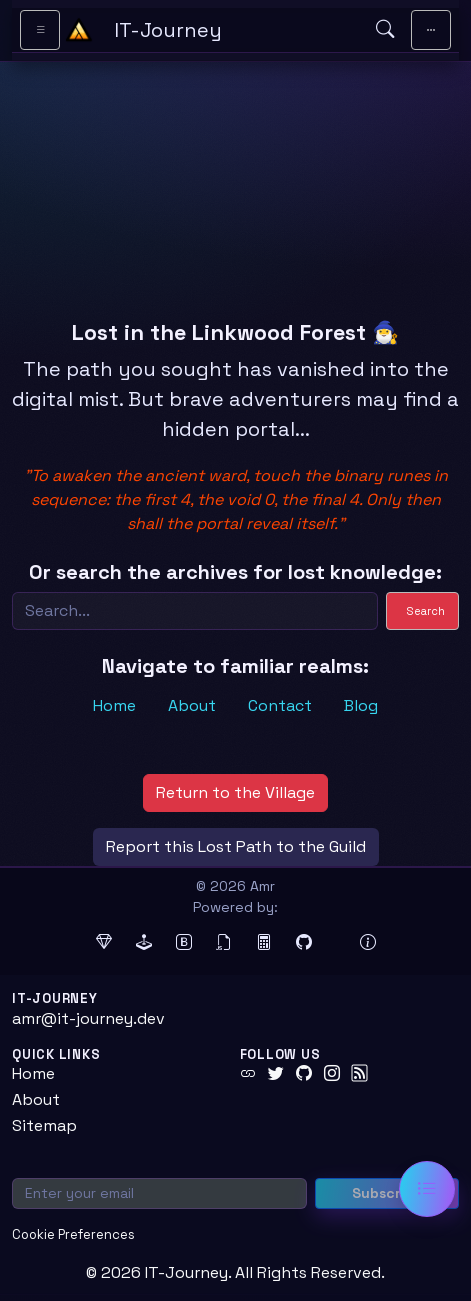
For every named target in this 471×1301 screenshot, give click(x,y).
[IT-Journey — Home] (236, 30)
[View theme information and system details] (368, 943)
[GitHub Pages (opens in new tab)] (304, 943)
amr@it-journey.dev (88, 1018)
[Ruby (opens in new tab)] (104, 943)
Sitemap (44, 1125)
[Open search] (385, 30)
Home (114, 705)
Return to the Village (235, 792)
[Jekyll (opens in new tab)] (144, 943)
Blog (361, 705)
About (192, 705)
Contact (280, 705)
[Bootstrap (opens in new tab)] (184, 943)
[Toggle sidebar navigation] (40, 30)
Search (426, 611)
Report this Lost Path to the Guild (236, 846)
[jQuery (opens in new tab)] (224, 943)
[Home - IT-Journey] (79, 30)
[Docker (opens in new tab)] (336, 943)
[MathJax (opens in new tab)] (264, 943)
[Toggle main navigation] (431, 30)
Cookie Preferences (73, 1234)
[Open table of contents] (427, 1189)
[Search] (195, 611)
